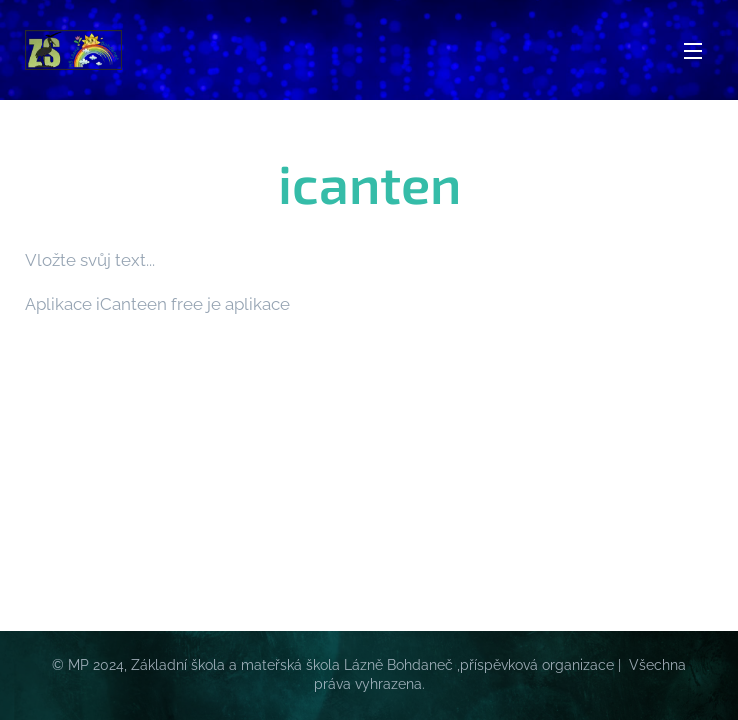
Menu (693, 51)
